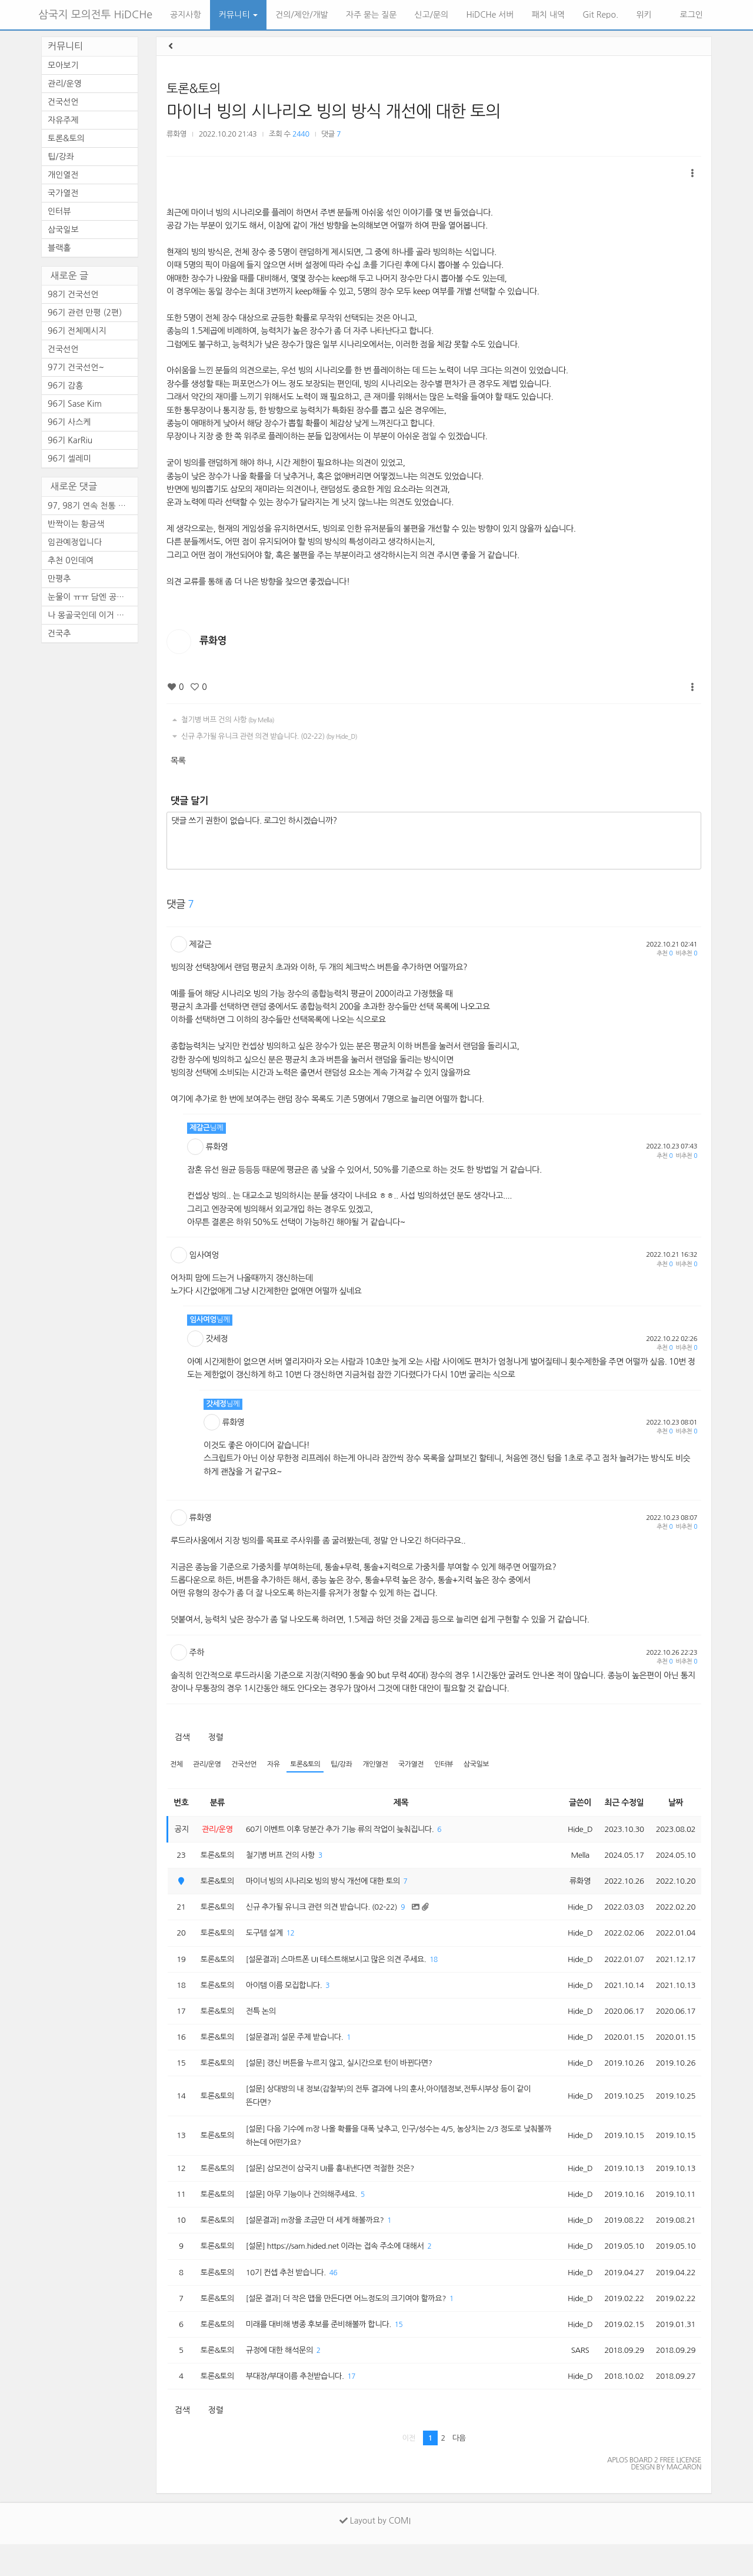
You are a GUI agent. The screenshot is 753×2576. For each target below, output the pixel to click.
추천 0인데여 (71, 560)
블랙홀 (59, 248)
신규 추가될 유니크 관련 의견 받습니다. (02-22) (263, 736)
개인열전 (387, 1765)
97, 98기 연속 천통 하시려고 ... (93, 506)
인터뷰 (459, 1765)
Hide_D (573, 1831)
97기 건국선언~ (76, 367)
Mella (573, 1858)
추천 (664, 953)
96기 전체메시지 (77, 331)
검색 (182, 1737)
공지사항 (185, 15)
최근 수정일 (619, 1803)
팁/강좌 (351, 1765)
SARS (573, 2379)
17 (361, 2407)
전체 (177, 1765)
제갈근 (200, 944)
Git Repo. (600, 15)
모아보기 (63, 65)
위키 (643, 15)
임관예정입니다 (75, 542)
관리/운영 (209, 1765)
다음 (459, 2470)
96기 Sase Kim (75, 404)
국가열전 (424, 1765)
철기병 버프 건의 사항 (222, 720)
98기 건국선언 (73, 294)
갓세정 (217, 1339)
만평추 (59, 579)
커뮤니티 (238, 15)
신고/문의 (432, 15)
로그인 (690, 15)
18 (448, 1967)
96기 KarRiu (70, 440)
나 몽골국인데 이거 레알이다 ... (93, 615)
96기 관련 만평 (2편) (85, 312)
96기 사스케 (69, 422)
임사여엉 (204, 1255)
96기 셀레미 (69, 458)
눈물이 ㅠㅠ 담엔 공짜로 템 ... (93, 597)
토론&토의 (193, 88)
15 (411, 2352)
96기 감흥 (65, 385)
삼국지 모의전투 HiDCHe (95, 14)
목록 (178, 760)
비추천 (686, 953)
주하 (196, 1652)
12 (296, 1940)
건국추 (59, 633)
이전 (408, 2470)
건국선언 (248, 1765)
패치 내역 (548, 15)
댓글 (331, 134)
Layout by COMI (375, 2552)
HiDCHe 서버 (490, 15)
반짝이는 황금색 (76, 524)
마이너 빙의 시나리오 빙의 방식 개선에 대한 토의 (333, 111)
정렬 (215, 1737)
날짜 (674, 1803)
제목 (398, 1803)
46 (342, 2298)
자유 (279, 1765)
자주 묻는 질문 (371, 15)
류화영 (176, 134)
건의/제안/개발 (301, 15)
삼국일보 (494, 1765)
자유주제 (63, 120)
